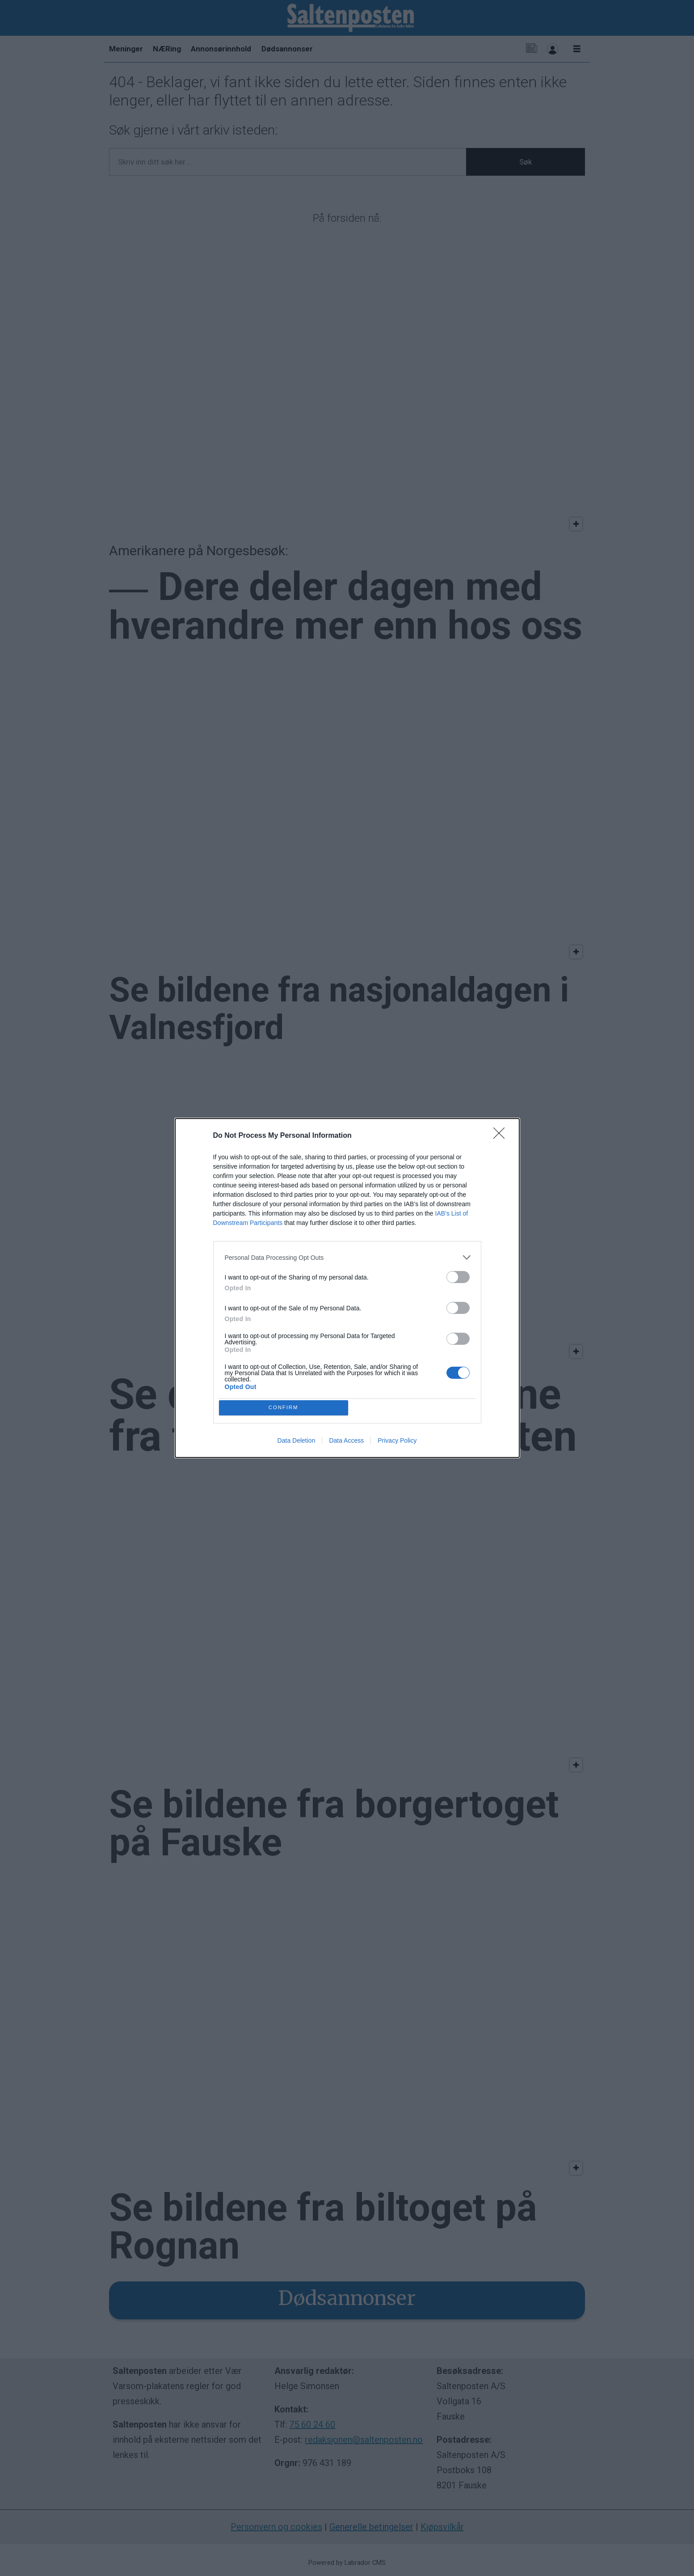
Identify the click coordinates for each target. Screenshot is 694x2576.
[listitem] (347, 1255)
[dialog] (347, 1288)
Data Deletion (296, 1442)
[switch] (458, 1275)
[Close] (501, 1134)
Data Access (346, 1442)
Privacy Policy (397, 1442)
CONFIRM (285, 1407)
